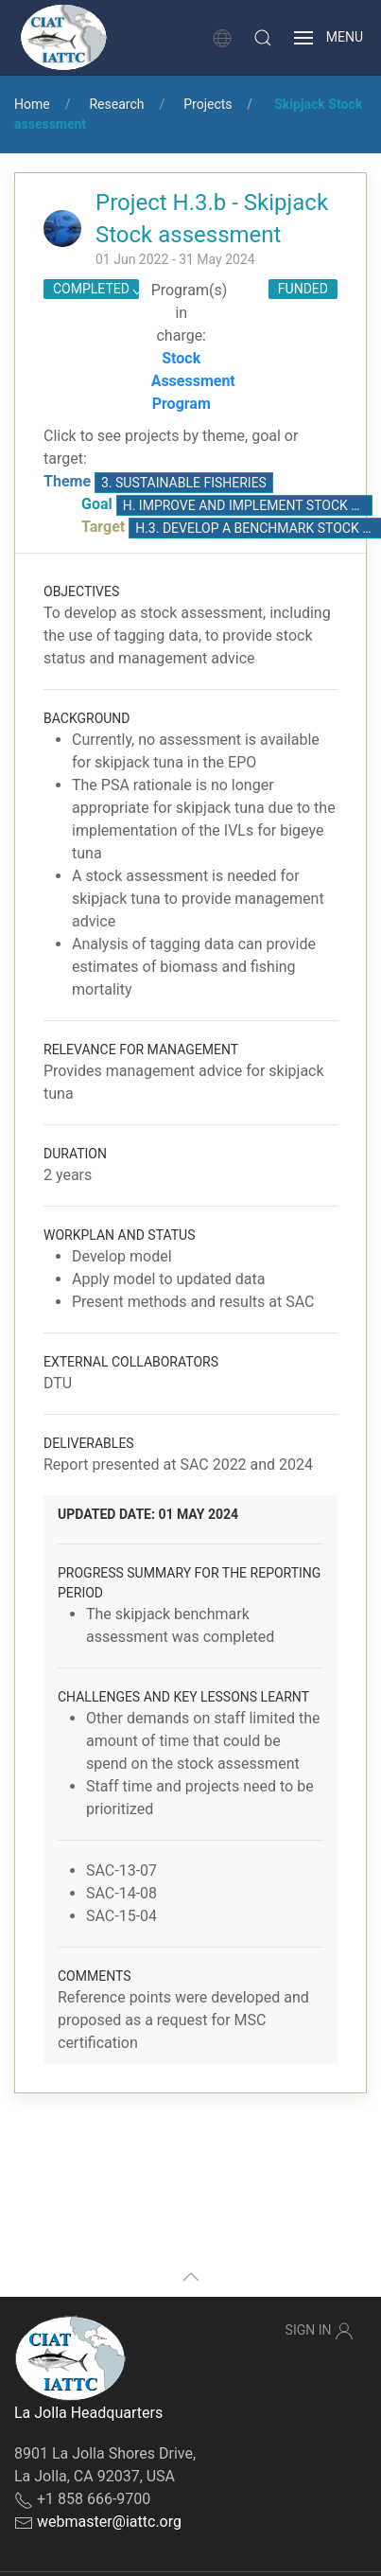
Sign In (320, 2330)
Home (32, 104)
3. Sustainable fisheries (184, 482)
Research (116, 104)
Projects (207, 104)
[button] (262, 37)
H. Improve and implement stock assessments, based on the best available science (247, 505)
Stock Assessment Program (193, 381)
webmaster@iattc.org (109, 2522)
